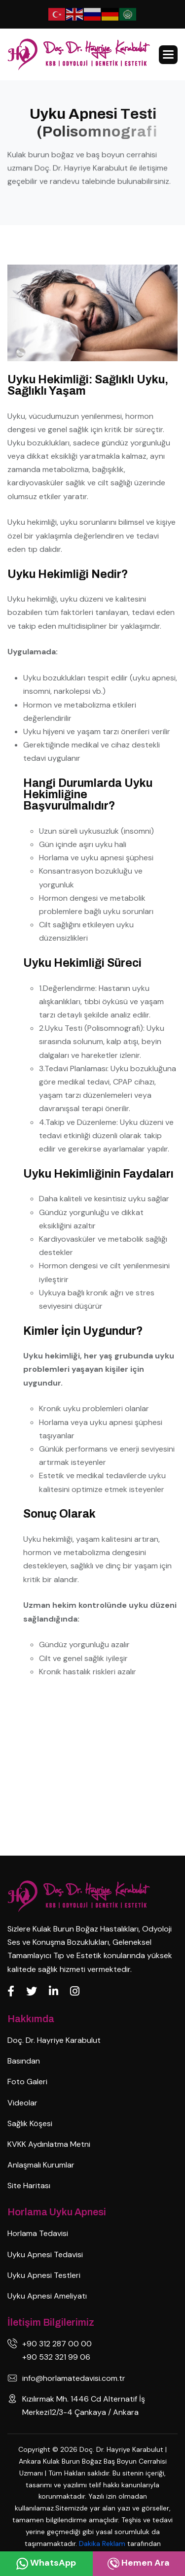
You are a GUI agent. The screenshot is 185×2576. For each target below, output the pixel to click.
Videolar (22, 2103)
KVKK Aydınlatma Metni (48, 2144)
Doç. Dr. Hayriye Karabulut (54, 2040)
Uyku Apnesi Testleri (43, 2275)
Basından (23, 2061)
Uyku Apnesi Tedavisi (45, 2254)
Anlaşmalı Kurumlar (40, 2165)
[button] (168, 54)
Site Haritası (28, 2185)
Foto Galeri (27, 2081)
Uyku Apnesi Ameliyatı (47, 2296)
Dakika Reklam (103, 2543)
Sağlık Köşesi (29, 2123)
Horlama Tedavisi (37, 2233)
